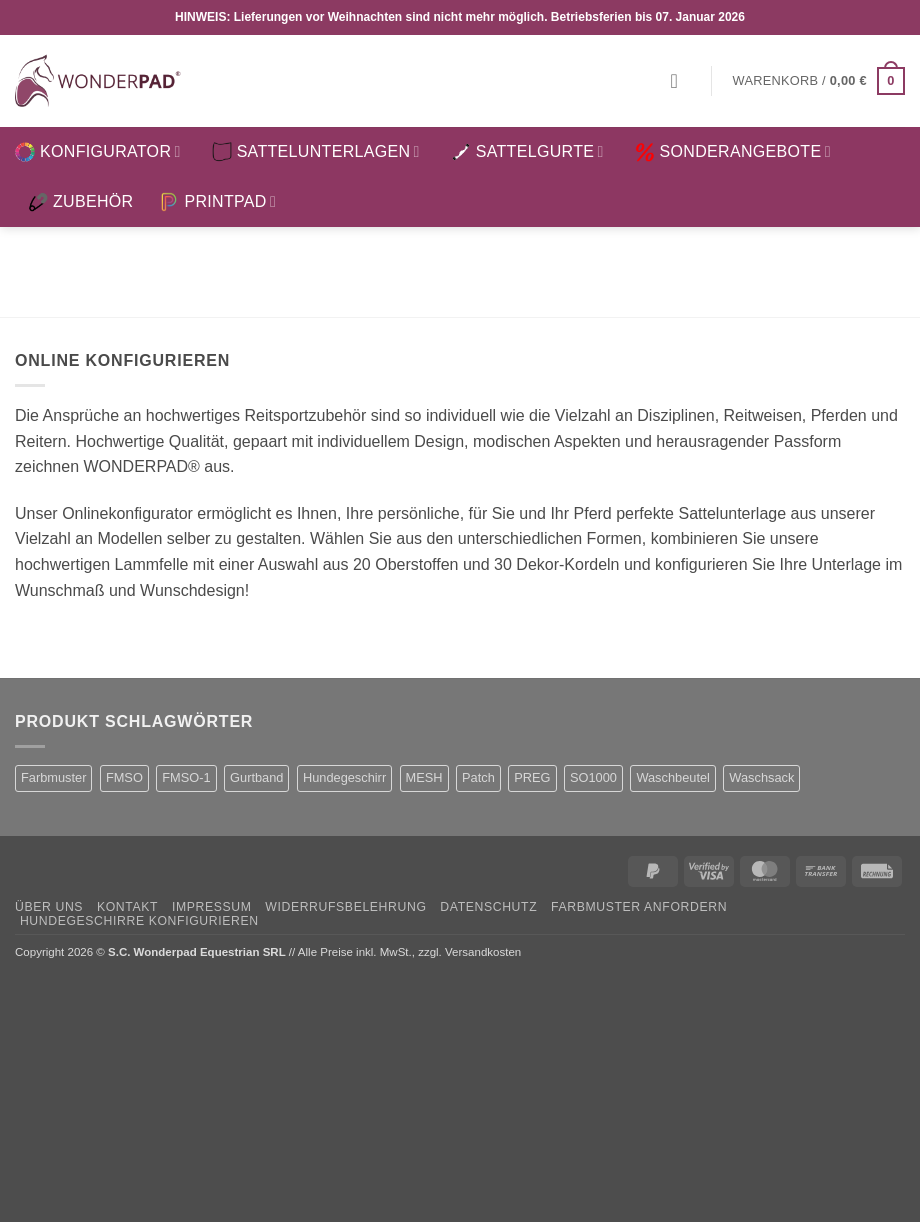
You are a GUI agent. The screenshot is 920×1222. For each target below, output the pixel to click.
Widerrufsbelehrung (345, 907)
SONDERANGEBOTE (733, 152)
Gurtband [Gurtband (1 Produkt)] (256, 777)
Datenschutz (488, 907)
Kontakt (127, 907)
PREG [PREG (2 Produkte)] (532, 777)
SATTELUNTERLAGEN (316, 152)
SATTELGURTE (527, 152)
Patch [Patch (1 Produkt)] (478, 777)
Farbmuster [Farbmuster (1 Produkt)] (53, 777)
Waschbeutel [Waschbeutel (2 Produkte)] (673, 777)
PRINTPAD (217, 202)
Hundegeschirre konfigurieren (139, 921)
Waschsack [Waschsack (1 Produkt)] (761, 777)
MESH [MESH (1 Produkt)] (424, 777)
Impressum (212, 907)
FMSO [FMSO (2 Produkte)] (124, 777)
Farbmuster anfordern (639, 907)
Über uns (49, 907)
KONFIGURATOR (98, 152)
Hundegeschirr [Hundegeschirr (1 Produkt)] (344, 777)
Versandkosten (483, 952)
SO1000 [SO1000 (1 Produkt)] (593, 777)
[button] (681, 81)
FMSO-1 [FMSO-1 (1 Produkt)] (186, 777)
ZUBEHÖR (80, 202)
